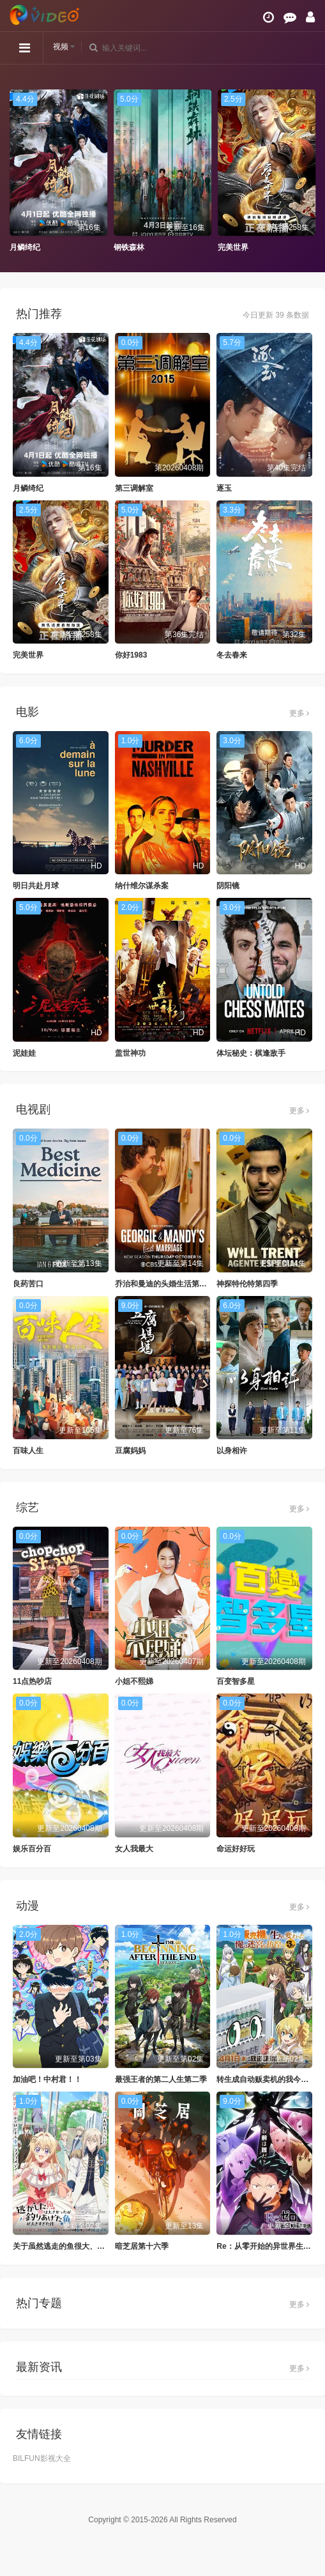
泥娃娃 (24, 1053)
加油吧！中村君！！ (47, 2079)
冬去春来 (231, 655)
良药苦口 (28, 1283)
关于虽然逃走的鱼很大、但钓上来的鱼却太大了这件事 (105, 2246)
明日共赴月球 (36, 885)
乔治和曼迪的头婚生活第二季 (165, 1283)
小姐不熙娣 (134, 1681)
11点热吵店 (32, 1681)
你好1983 (131, 655)
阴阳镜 (227, 885)
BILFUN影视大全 (42, 2458)
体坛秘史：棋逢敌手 (250, 1053)
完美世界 (233, 247)
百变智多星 (235, 1681)
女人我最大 (134, 1848)
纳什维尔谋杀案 (142, 885)
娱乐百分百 (32, 1848)
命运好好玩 (235, 1848)
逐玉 (224, 488)
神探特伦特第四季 (247, 1283)
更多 (299, 713)
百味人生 (28, 1450)
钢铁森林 (129, 247)
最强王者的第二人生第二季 (161, 2079)
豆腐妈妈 (130, 1450)
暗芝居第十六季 (142, 2246)
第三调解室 (134, 488)
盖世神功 (130, 1053)
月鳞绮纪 (25, 247)
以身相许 (231, 1450)
